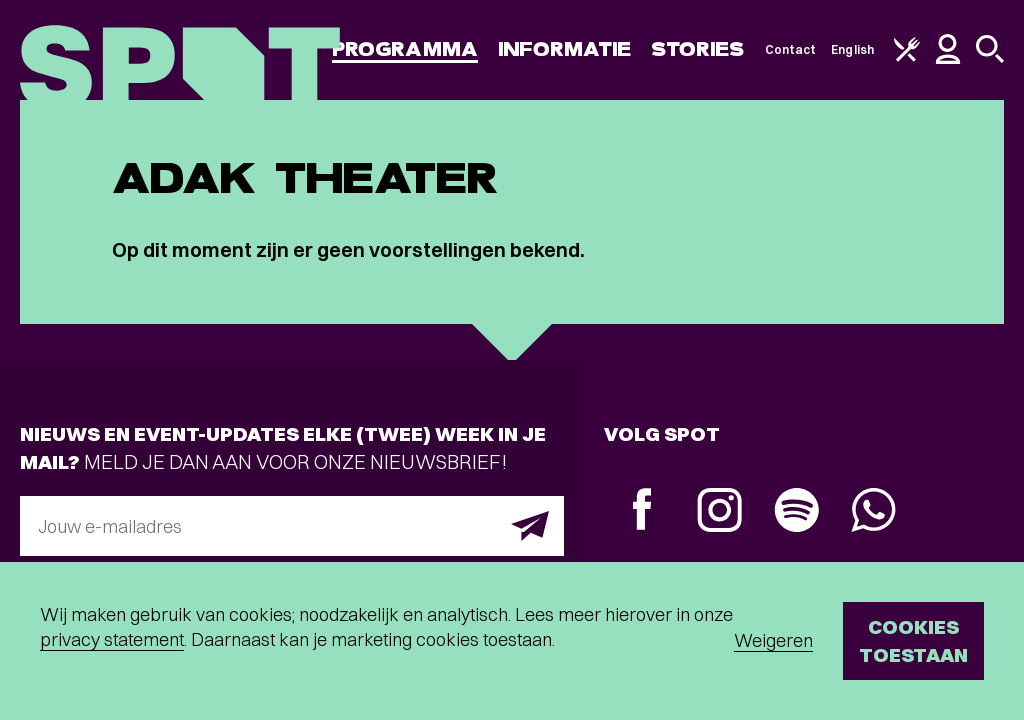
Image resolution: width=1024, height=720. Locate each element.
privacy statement (112, 639)
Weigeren (773, 640)
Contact (791, 49)
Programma (405, 49)
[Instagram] (719, 512)
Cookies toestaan (913, 640)
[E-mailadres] (292, 526)
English (852, 49)
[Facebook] (642, 511)
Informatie (564, 49)
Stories (698, 49)
